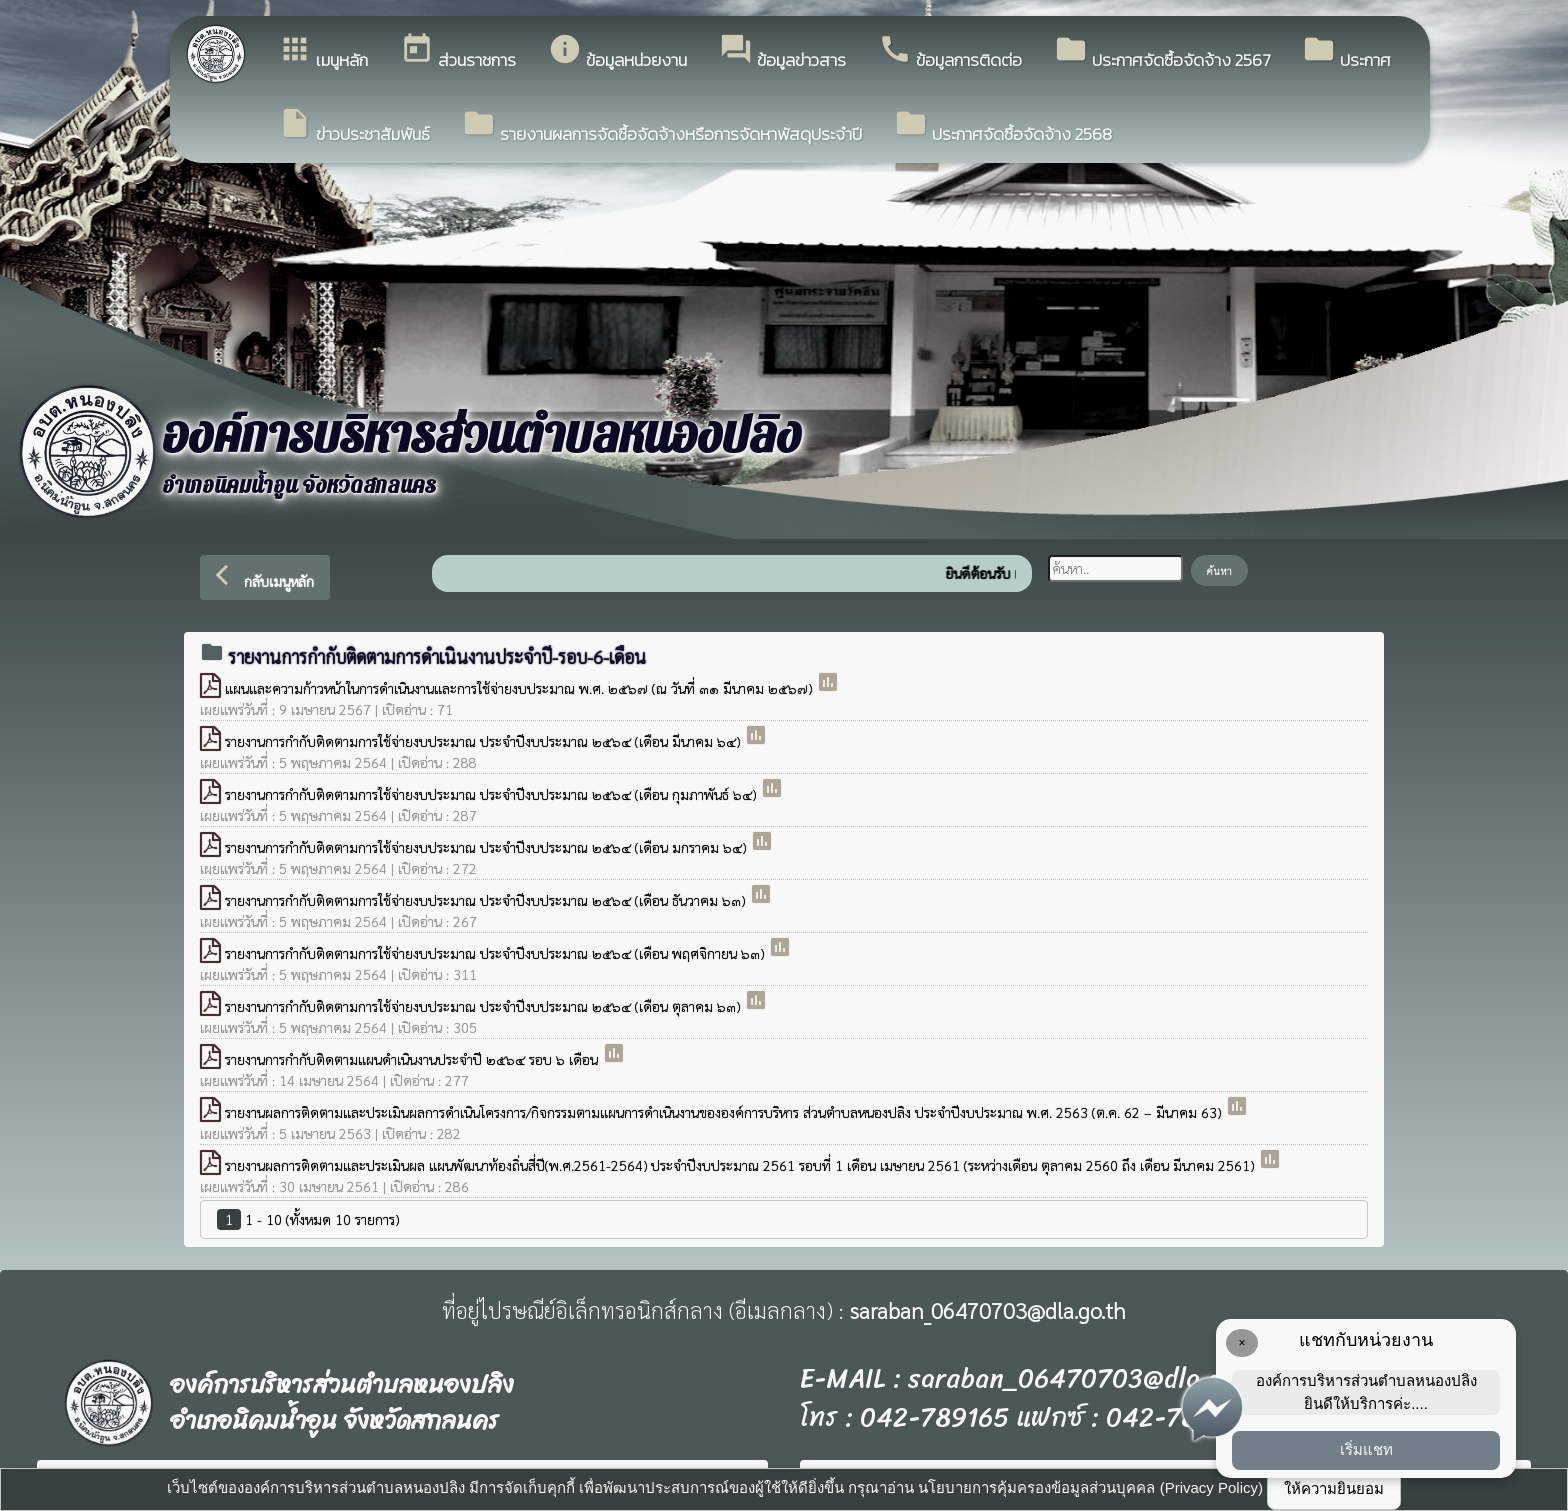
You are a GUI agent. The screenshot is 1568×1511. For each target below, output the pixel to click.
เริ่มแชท (1366, 1449)
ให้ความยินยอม (1334, 1488)
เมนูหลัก (323, 52)
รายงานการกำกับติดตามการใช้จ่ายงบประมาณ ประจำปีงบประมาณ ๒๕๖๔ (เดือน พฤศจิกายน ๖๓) (496, 953)
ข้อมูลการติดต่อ (950, 52)
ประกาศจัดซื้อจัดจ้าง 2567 (1162, 52)
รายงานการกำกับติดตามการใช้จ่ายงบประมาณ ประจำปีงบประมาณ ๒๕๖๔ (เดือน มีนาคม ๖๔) (484, 741)
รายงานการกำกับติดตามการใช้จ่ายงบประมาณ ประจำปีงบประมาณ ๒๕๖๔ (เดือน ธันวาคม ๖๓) (487, 900)
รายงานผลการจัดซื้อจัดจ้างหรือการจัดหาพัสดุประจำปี (662, 126)
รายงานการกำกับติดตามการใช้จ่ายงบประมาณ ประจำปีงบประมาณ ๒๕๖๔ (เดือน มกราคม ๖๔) (487, 847)
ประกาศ (1346, 52)
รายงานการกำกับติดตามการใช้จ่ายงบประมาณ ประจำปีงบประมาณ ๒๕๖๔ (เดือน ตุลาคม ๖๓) (484, 1006)
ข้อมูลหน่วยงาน (617, 52)
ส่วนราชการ (458, 52)
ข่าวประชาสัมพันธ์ (354, 126)
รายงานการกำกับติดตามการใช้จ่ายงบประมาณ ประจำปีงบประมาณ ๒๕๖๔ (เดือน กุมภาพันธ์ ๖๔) (492, 794)
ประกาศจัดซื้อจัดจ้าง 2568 (1003, 126)
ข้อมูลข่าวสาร (782, 52)
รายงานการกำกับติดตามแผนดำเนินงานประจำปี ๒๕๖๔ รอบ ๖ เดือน (413, 1059)
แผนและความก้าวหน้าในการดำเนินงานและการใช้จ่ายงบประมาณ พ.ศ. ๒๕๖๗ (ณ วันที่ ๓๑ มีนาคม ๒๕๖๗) (520, 688)
